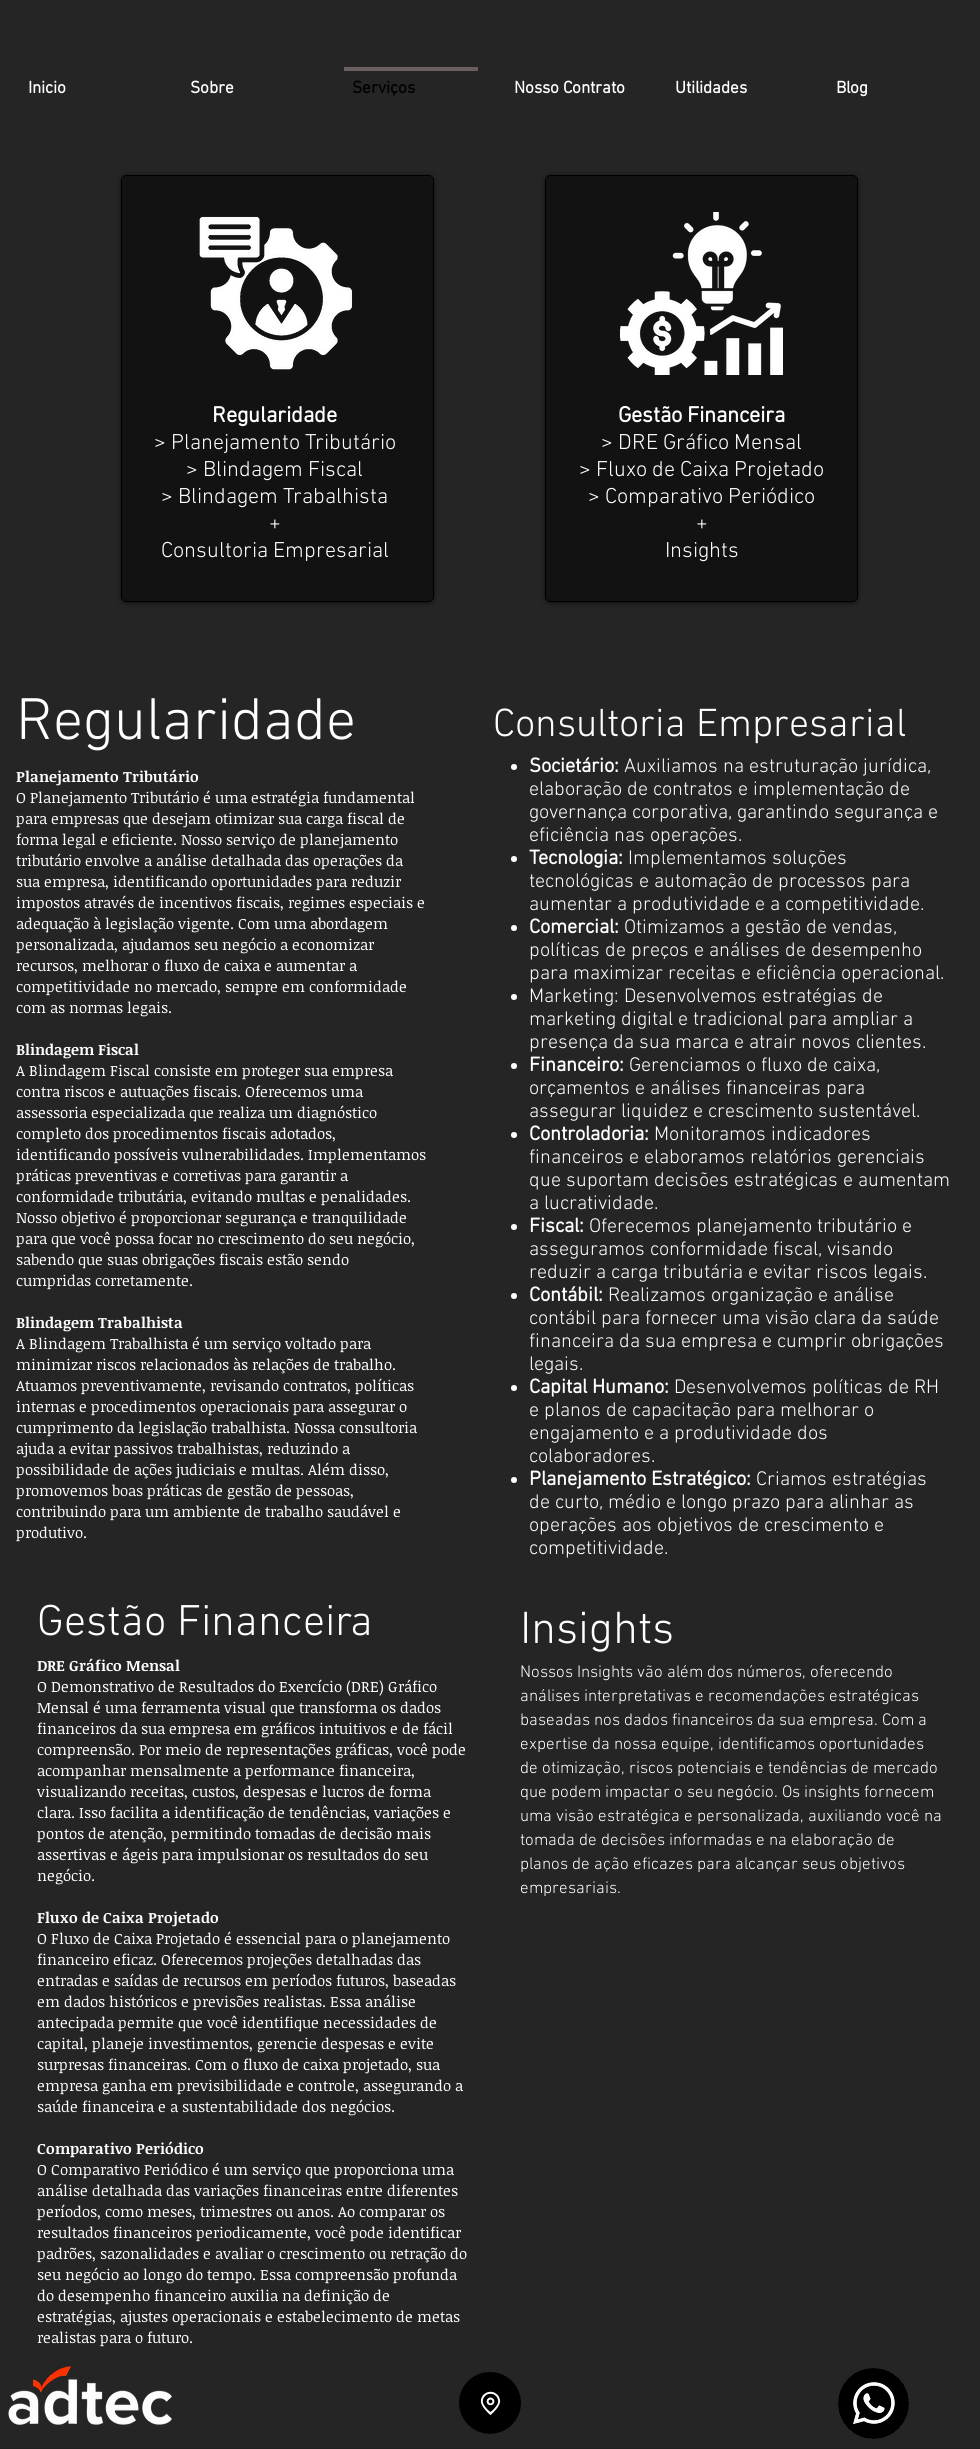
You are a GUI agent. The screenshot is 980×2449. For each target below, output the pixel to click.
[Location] (490, 2403)
